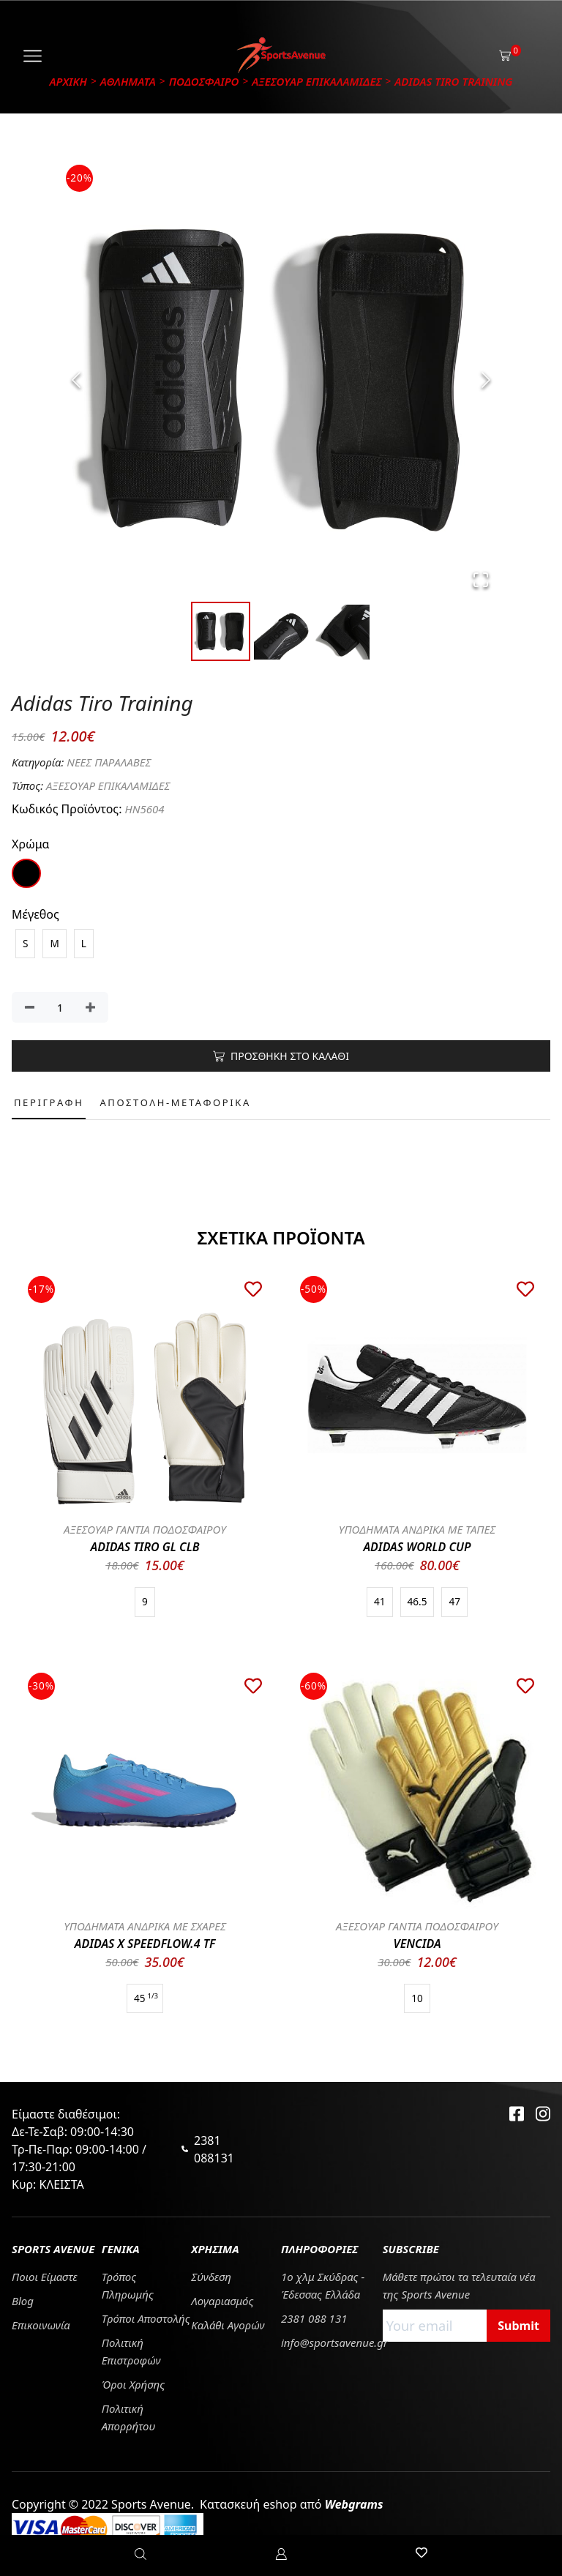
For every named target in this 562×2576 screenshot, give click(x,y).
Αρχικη (68, 81)
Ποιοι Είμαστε (45, 2276)
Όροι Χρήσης (133, 2384)
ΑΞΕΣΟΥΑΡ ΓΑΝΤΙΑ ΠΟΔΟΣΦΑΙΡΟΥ (145, 1529)
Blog (23, 2300)
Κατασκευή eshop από (291, 2504)
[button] (281, 380)
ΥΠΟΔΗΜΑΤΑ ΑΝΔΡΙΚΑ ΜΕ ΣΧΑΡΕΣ (145, 1926)
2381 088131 (214, 2149)
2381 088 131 (314, 2318)
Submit (518, 2326)
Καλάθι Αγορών (227, 2325)
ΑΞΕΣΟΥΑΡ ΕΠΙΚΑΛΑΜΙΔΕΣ (316, 81)
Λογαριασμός (222, 2300)
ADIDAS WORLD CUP (417, 1547)
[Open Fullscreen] (481, 580)
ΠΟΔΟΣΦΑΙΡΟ (204, 81)
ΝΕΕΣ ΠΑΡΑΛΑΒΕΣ (109, 762)
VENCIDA (417, 1943)
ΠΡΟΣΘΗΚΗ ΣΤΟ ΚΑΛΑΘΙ (281, 1056)
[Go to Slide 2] (281, 632)
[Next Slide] (486, 380)
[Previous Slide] (76, 380)
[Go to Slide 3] (342, 632)
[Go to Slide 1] (220, 631)
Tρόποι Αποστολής (146, 2318)
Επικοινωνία (41, 2325)
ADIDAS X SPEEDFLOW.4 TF (145, 1943)
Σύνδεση (211, 2276)
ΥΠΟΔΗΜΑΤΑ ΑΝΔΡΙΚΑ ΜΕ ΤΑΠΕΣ (417, 1529)
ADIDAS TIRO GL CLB (145, 1547)
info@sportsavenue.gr (334, 2342)
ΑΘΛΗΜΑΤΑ (128, 81)
